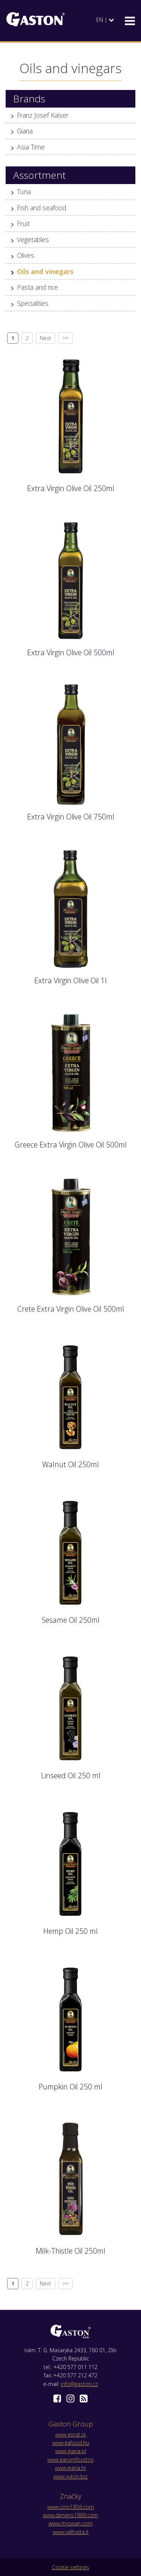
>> (65, 337)
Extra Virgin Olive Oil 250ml (70, 488)
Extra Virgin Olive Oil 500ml (70, 652)
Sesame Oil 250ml (71, 1620)
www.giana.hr (70, 2467)
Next (45, 337)
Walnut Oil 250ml (70, 1464)
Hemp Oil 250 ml (70, 1931)
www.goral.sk (70, 2434)
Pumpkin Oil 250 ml (70, 2087)
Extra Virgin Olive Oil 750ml (70, 817)
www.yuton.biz (70, 2476)
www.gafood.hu (70, 2442)
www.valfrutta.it (71, 2532)
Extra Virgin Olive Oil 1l (70, 980)
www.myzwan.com (70, 2523)
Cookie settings (70, 2567)
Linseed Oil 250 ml (70, 1775)
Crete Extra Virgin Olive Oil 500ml (70, 1309)
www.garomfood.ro (70, 2459)
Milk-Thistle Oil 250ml (70, 2251)
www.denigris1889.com (70, 2515)
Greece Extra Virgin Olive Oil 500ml (71, 1145)
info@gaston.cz (79, 2383)
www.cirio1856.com (70, 2506)
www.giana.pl (70, 2451)
